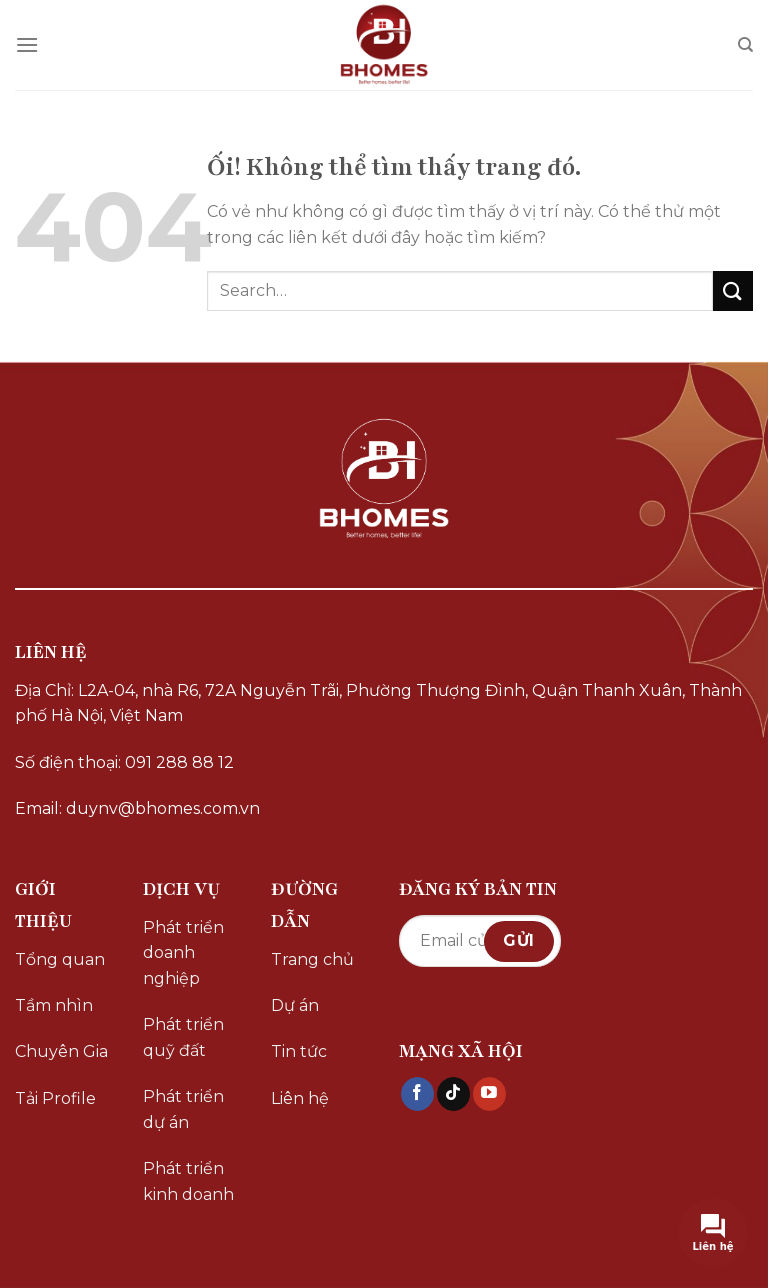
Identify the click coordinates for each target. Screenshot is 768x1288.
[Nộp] (733, 290)
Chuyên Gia (61, 1051)
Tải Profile (55, 1098)
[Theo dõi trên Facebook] (417, 1094)
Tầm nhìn (54, 1005)
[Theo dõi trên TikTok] (453, 1094)
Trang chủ (312, 959)
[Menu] (27, 44)
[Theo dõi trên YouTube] (489, 1094)
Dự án (295, 1005)
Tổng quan (60, 959)
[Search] (745, 45)
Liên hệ (300, 1098)
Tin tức (299, 1051)
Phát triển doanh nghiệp (183, 953)
